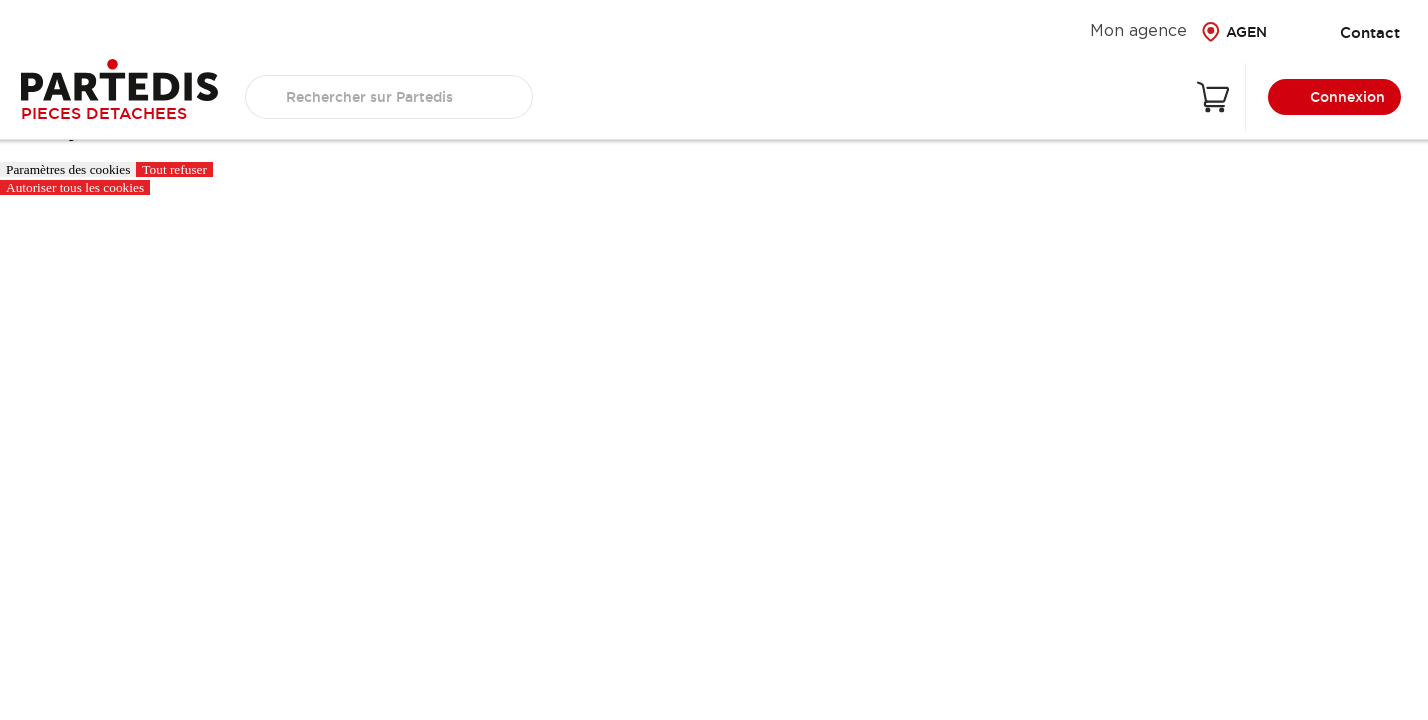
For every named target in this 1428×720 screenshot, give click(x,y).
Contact (1355, 32)
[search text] (389, 97)
